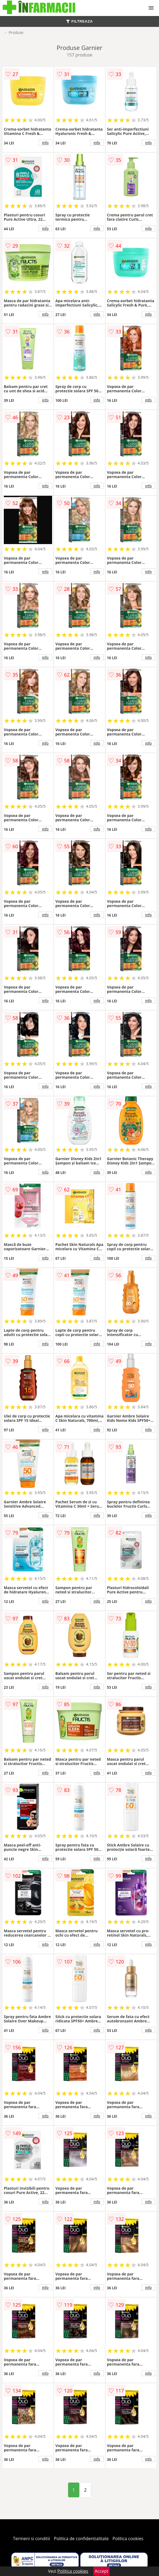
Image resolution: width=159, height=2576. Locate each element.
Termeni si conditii (31, 2539)
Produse (16, 32)
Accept (101, 2571)
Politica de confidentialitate (81, 2539)
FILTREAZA (79, 21)
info (45, 142)
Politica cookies (128, 2539)
